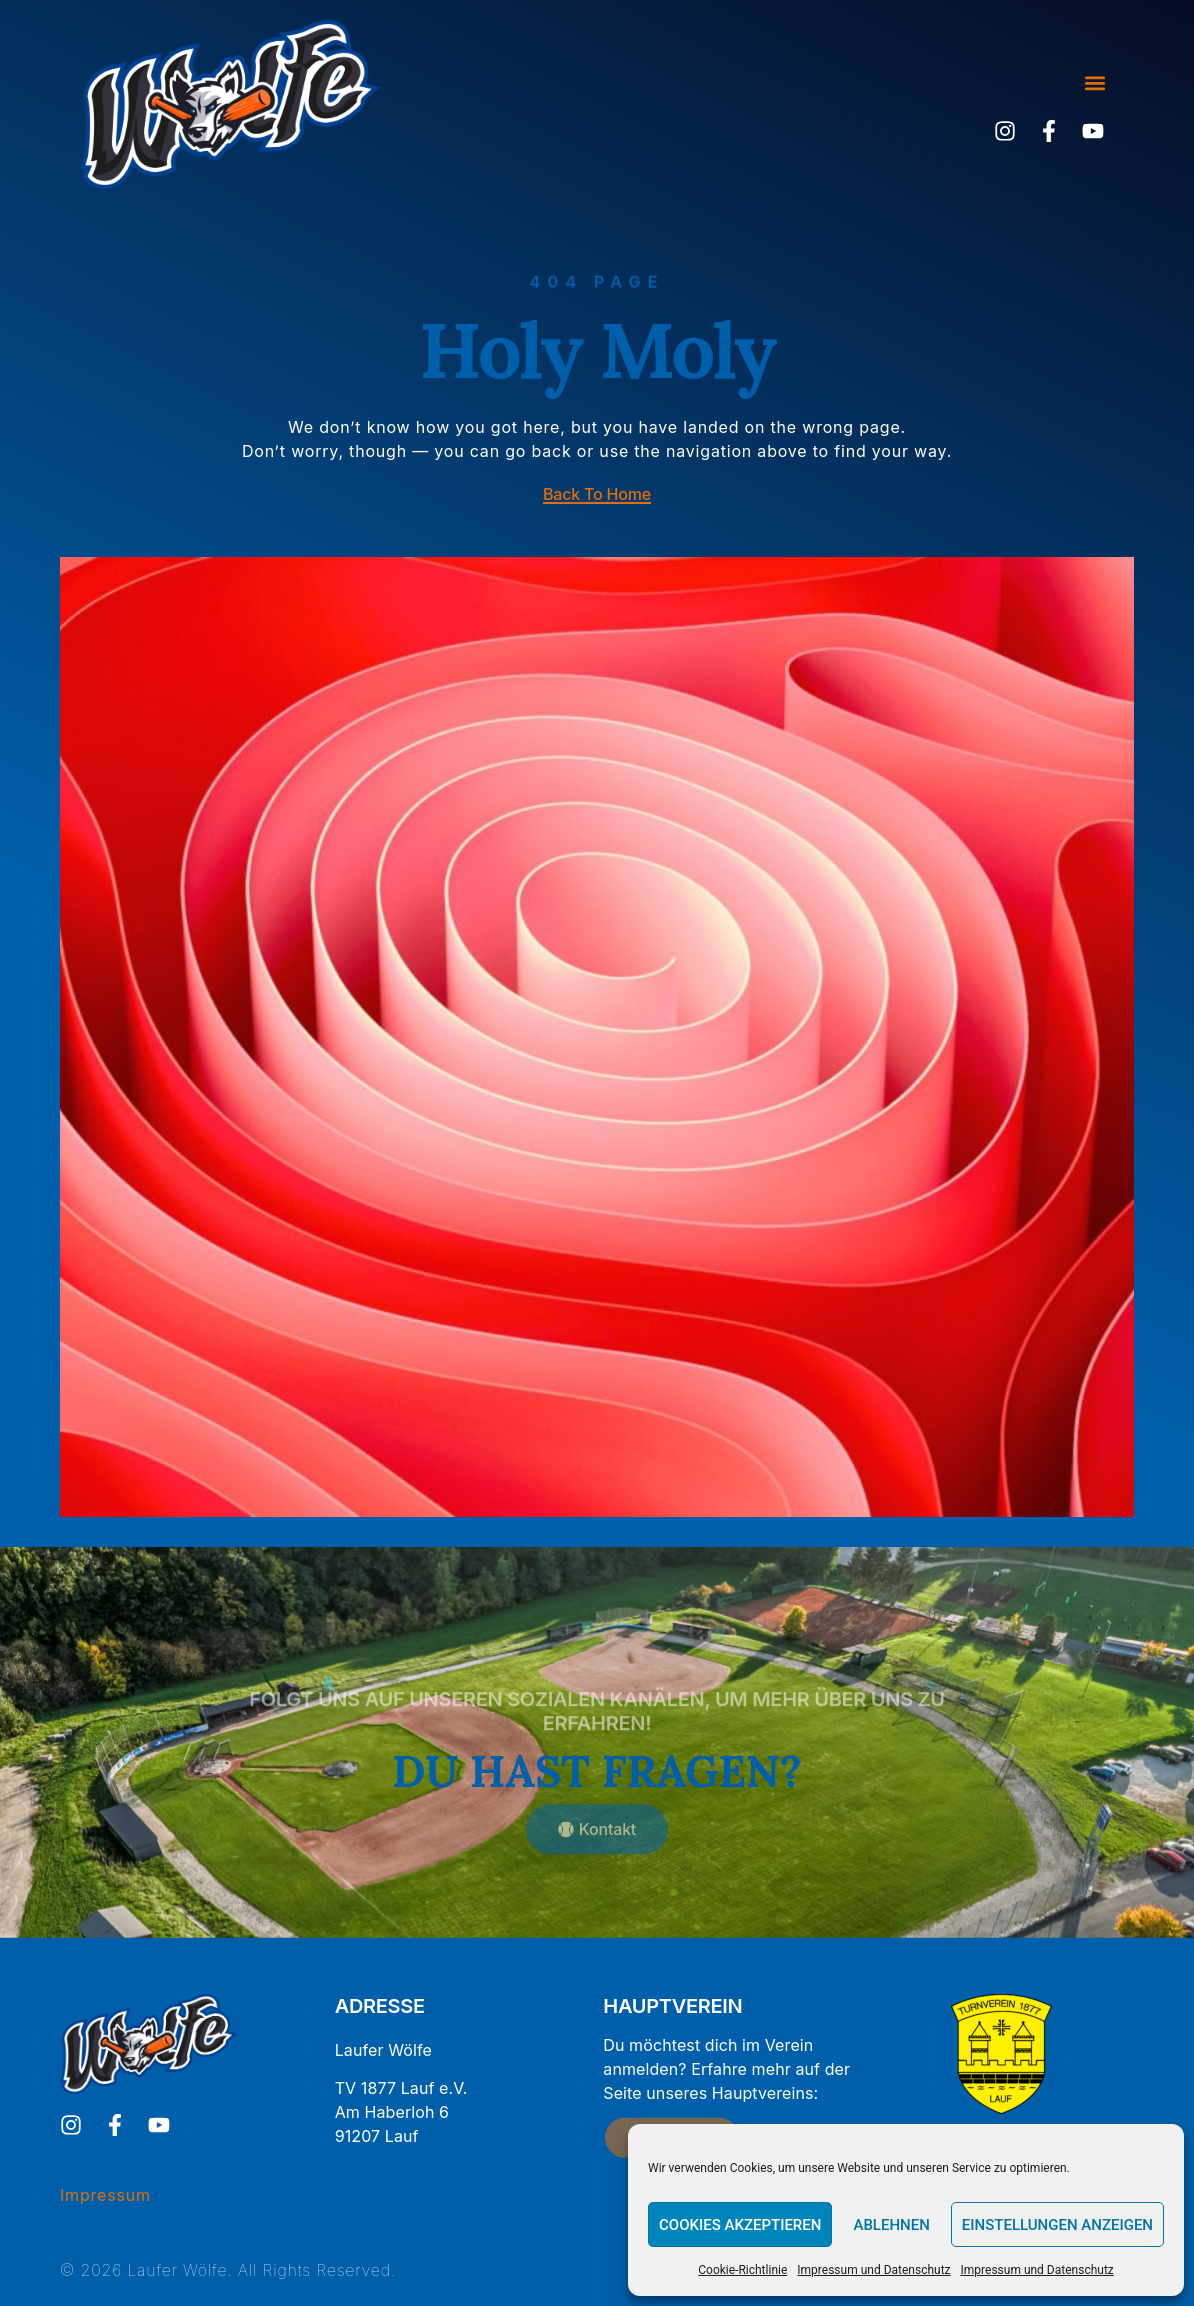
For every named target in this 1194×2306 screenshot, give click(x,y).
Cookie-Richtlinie (742, 2270)
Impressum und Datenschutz (873, 2270)
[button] (1094, 83)
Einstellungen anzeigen (1057, 2225)
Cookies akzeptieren (740, 2225)
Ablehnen (891, 2225)
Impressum (105, 2195)
